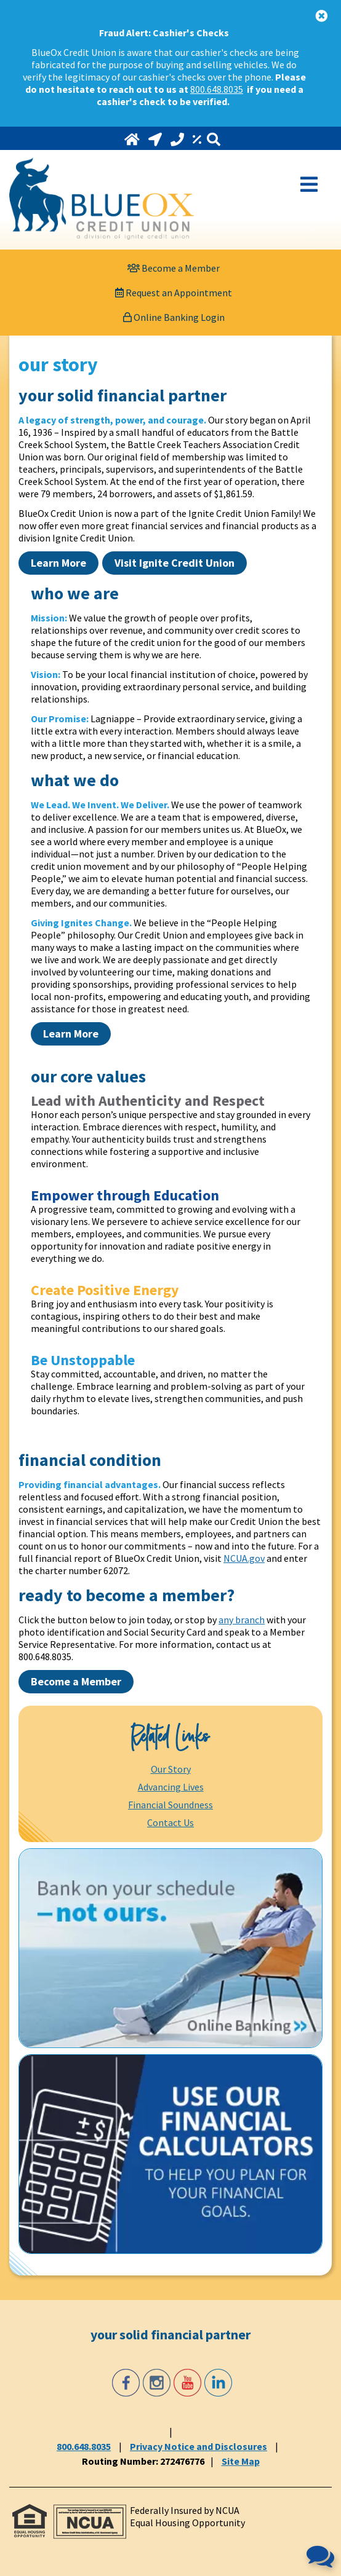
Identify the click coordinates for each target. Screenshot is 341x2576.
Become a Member (76, 1681)
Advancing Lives (171, 1787)
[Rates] (198, 139)
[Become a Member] (173, 268)
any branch (242, 1619)
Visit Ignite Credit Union (174, 563)
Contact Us (170, 1822)
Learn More (58, 563)
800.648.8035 (216, 89)
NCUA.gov (244, 1558)
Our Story (171, 1769)
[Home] (133, 139)
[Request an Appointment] (173, 292)
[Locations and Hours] (156, 139)
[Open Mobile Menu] (309, 183)
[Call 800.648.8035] (178, 139)
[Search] (213, 140)
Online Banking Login (174, 317)
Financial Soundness (170, 1804)
